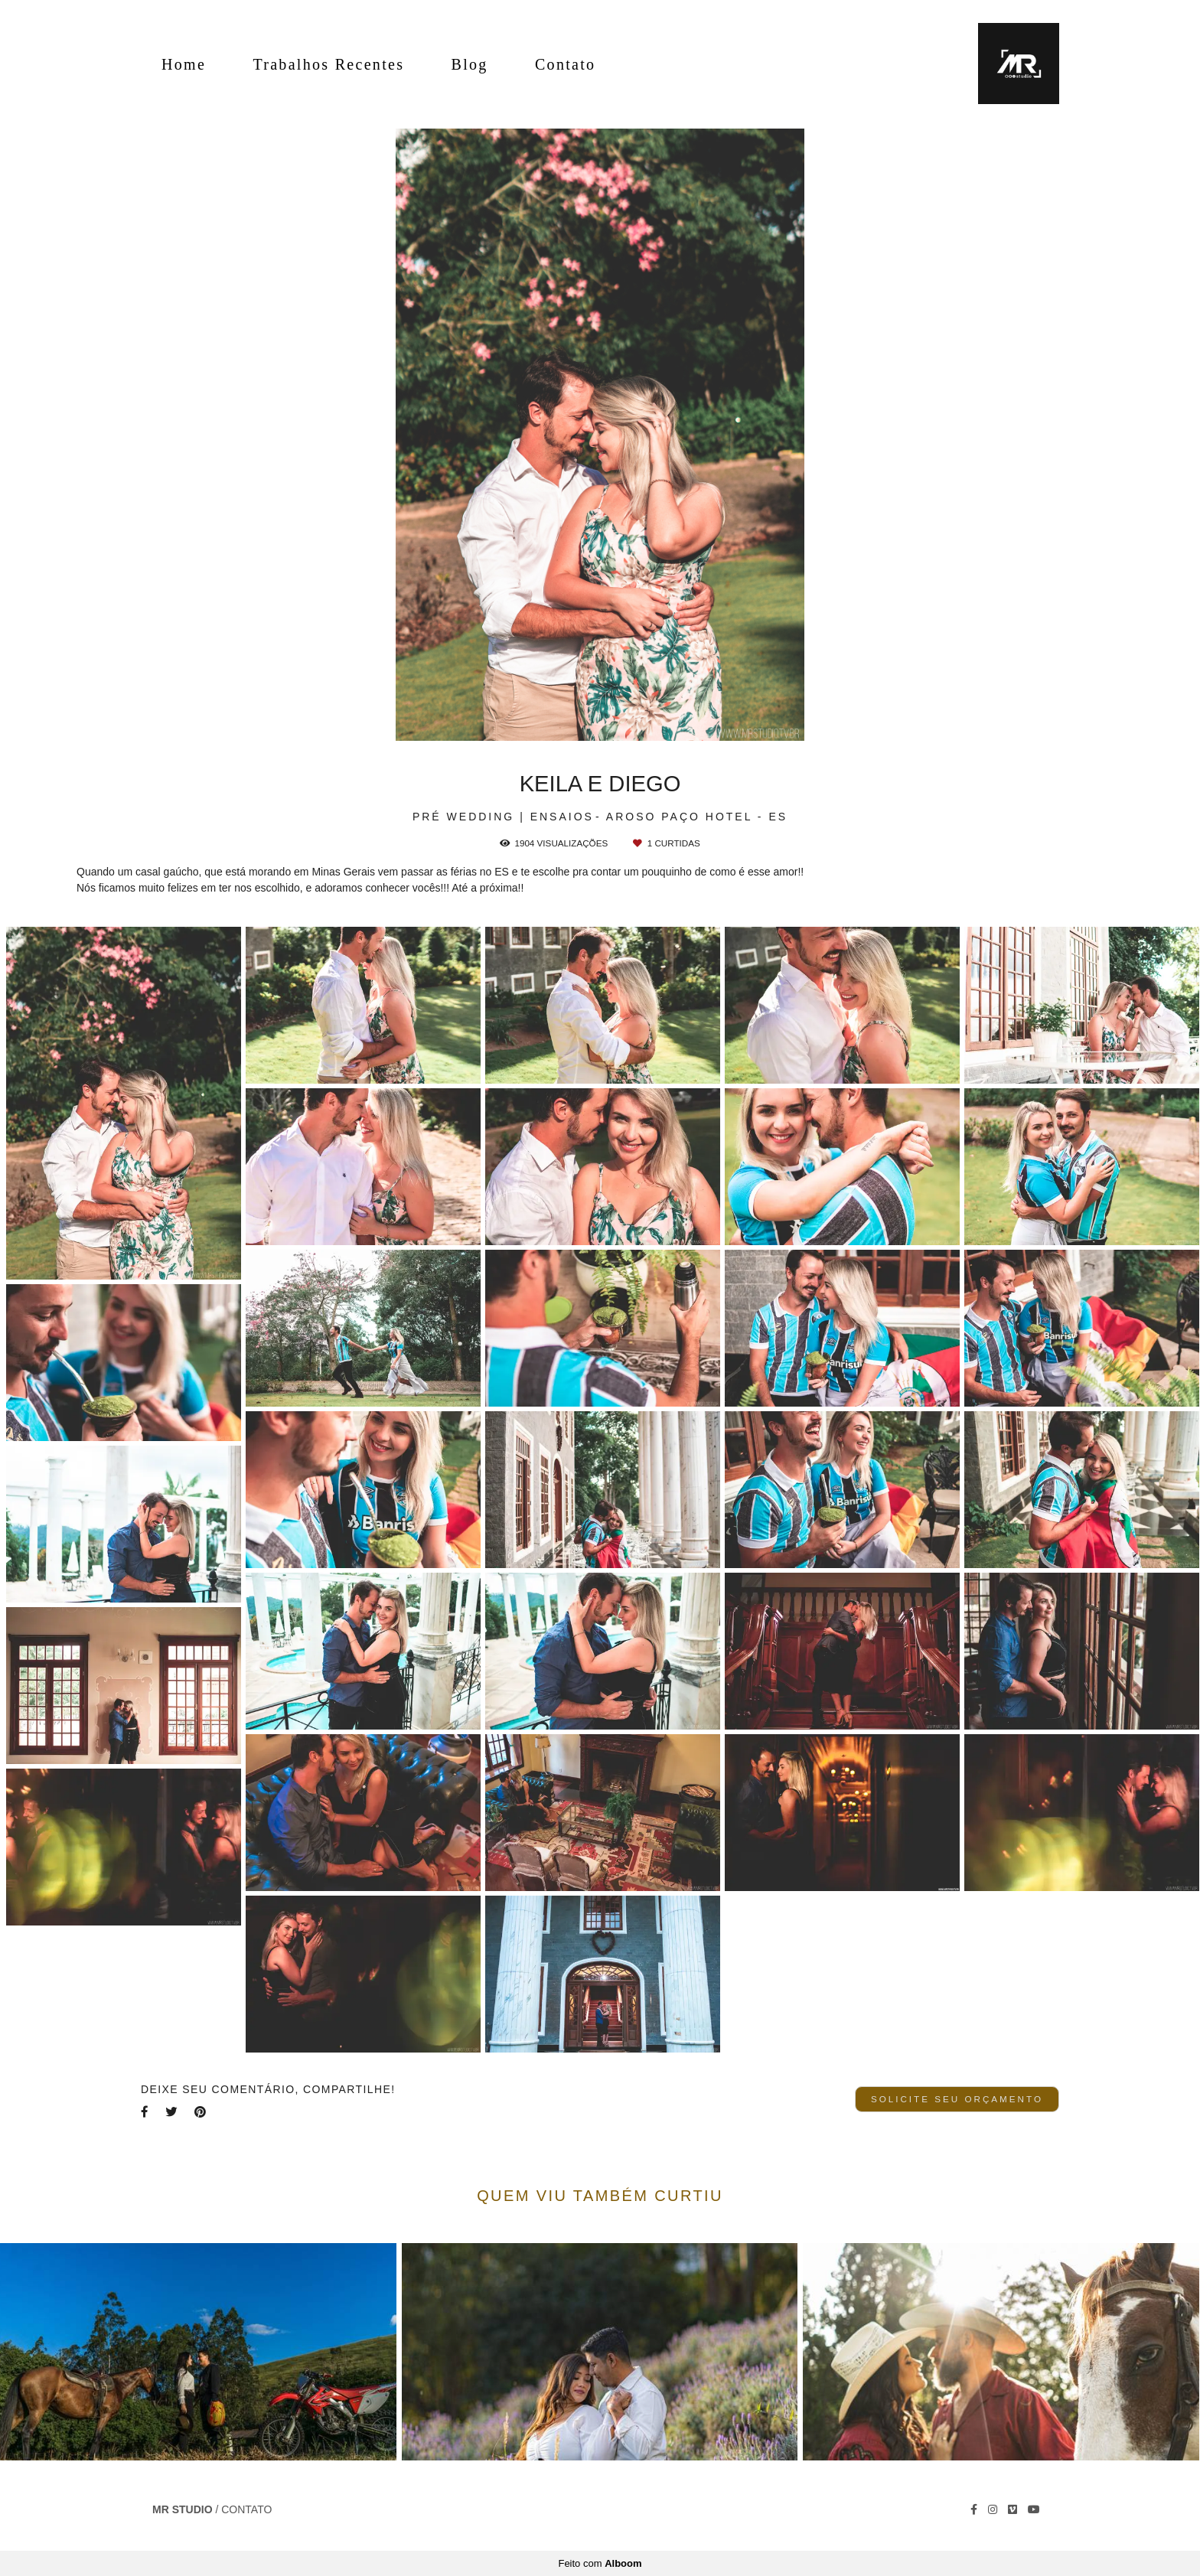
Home (183, 64)
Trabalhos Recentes (328, 64)
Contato (565, 64)
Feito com (599, 2563)
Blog (470, 64)
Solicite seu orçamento (957, 2099)
